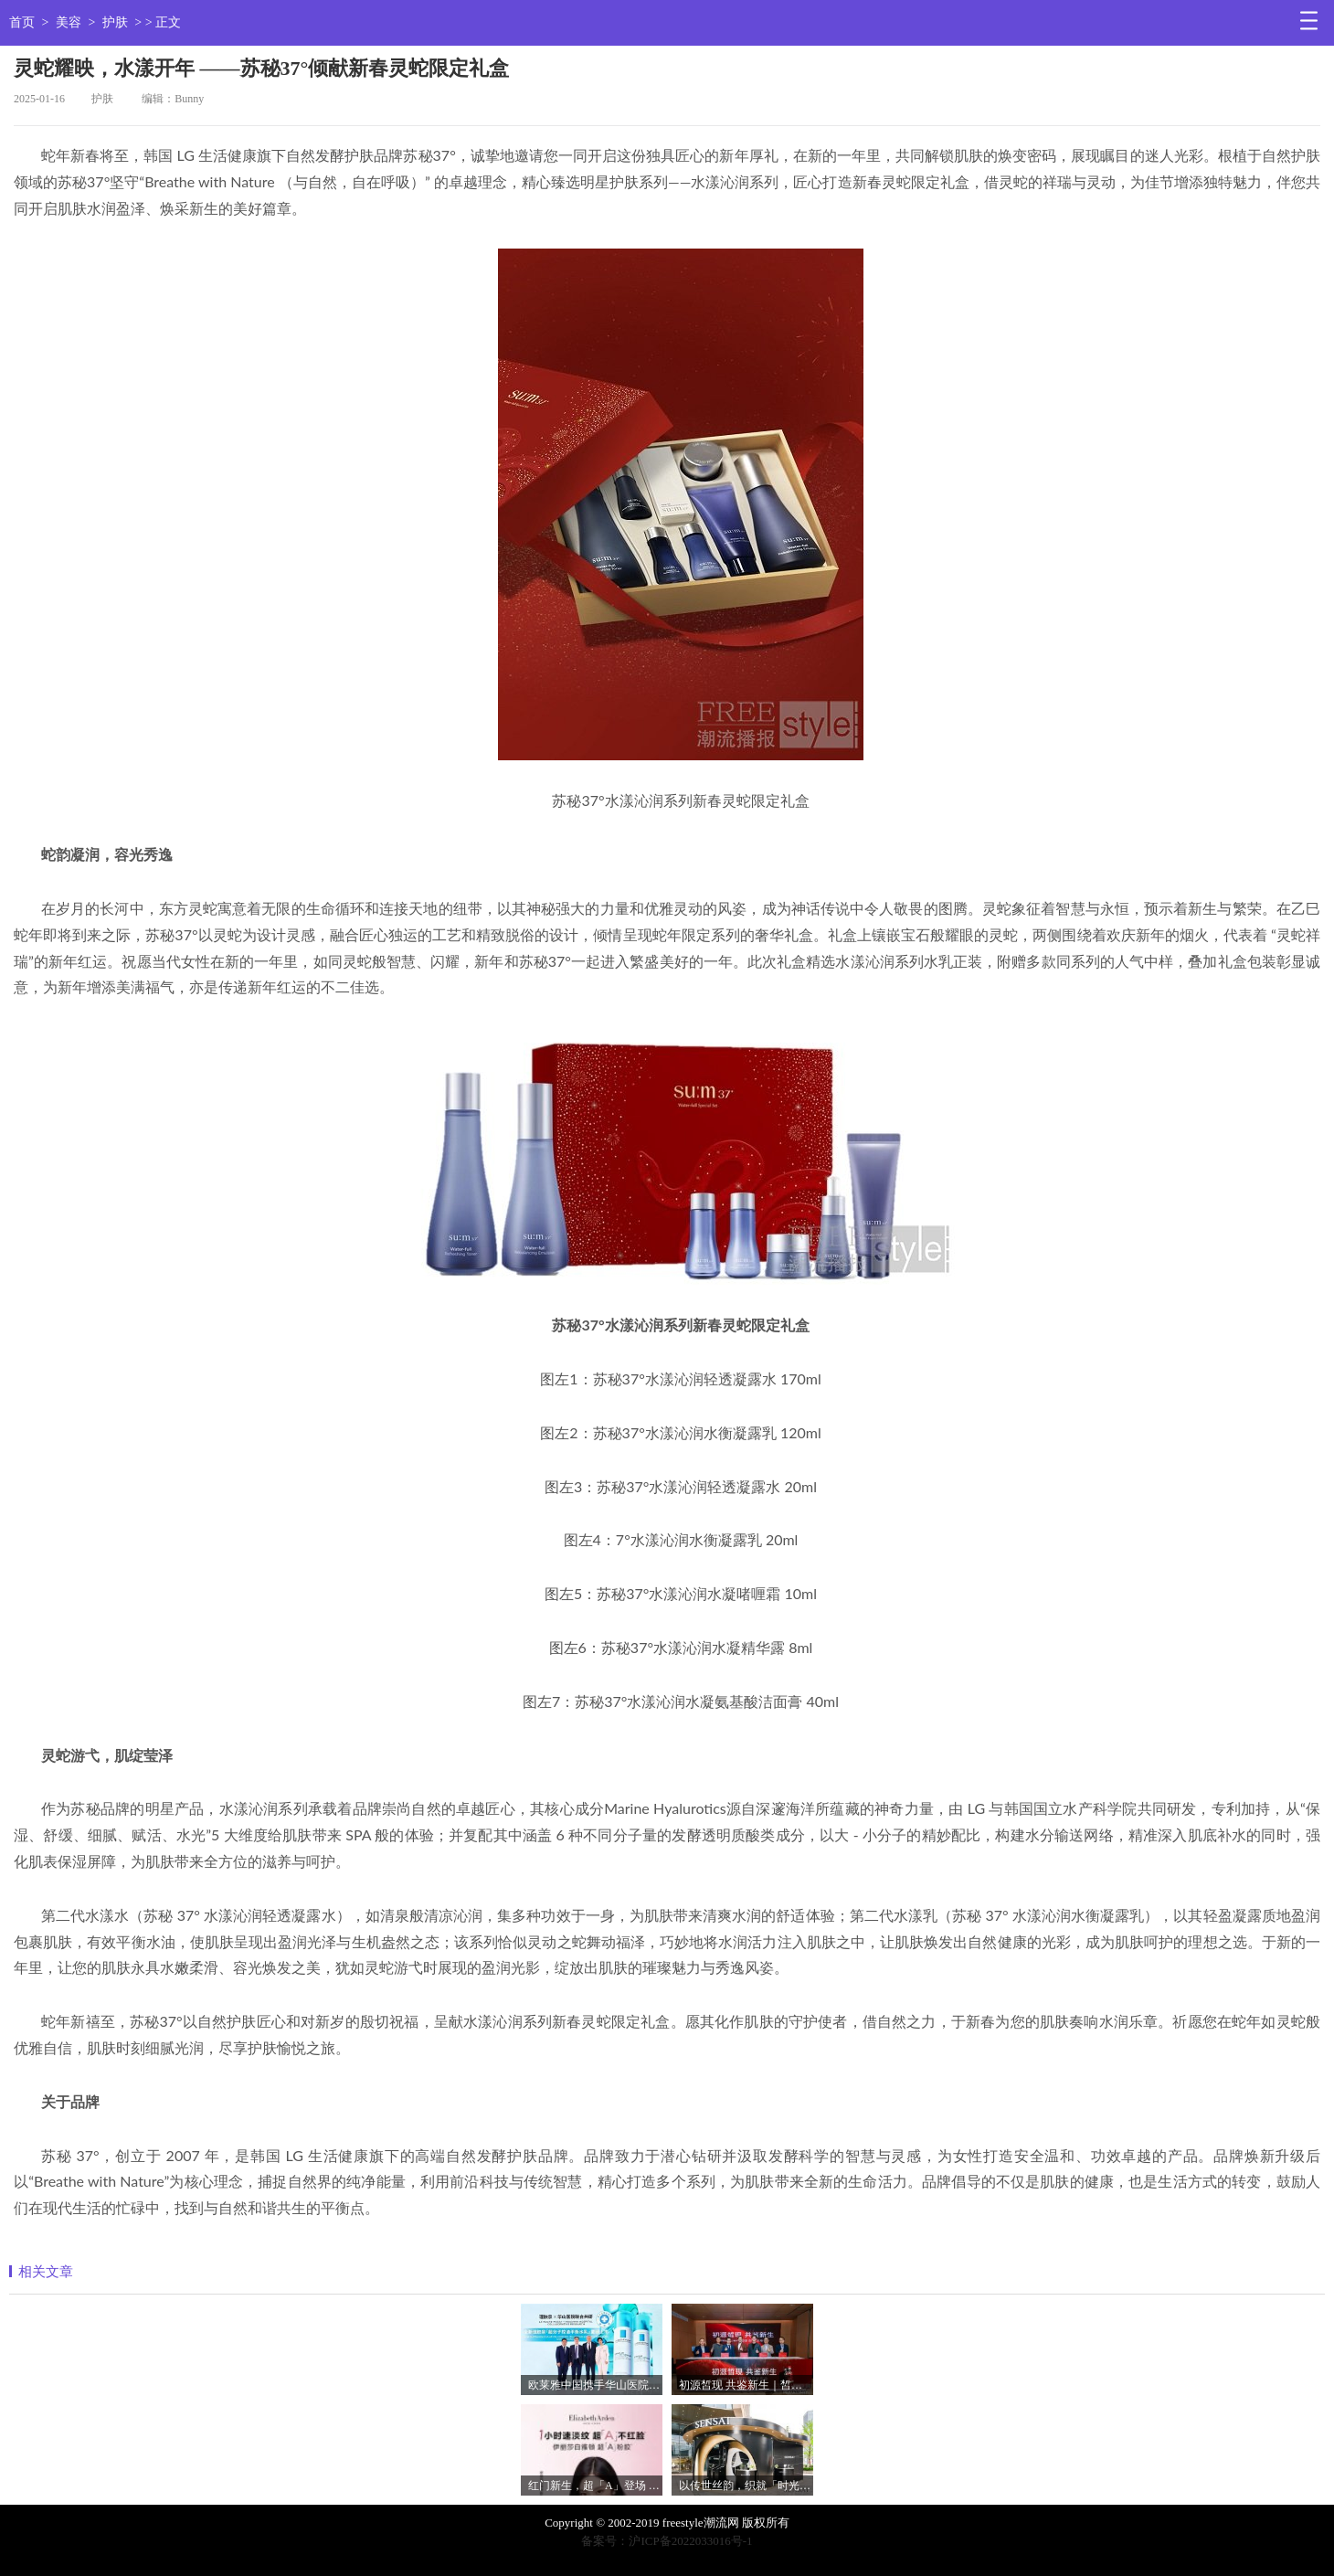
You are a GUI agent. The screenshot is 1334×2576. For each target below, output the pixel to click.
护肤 (115, 22)
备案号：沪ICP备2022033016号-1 (666, 2541)
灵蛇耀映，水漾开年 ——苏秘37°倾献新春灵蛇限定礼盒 (261, 68)
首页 (22, 22)
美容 (68, 22)
